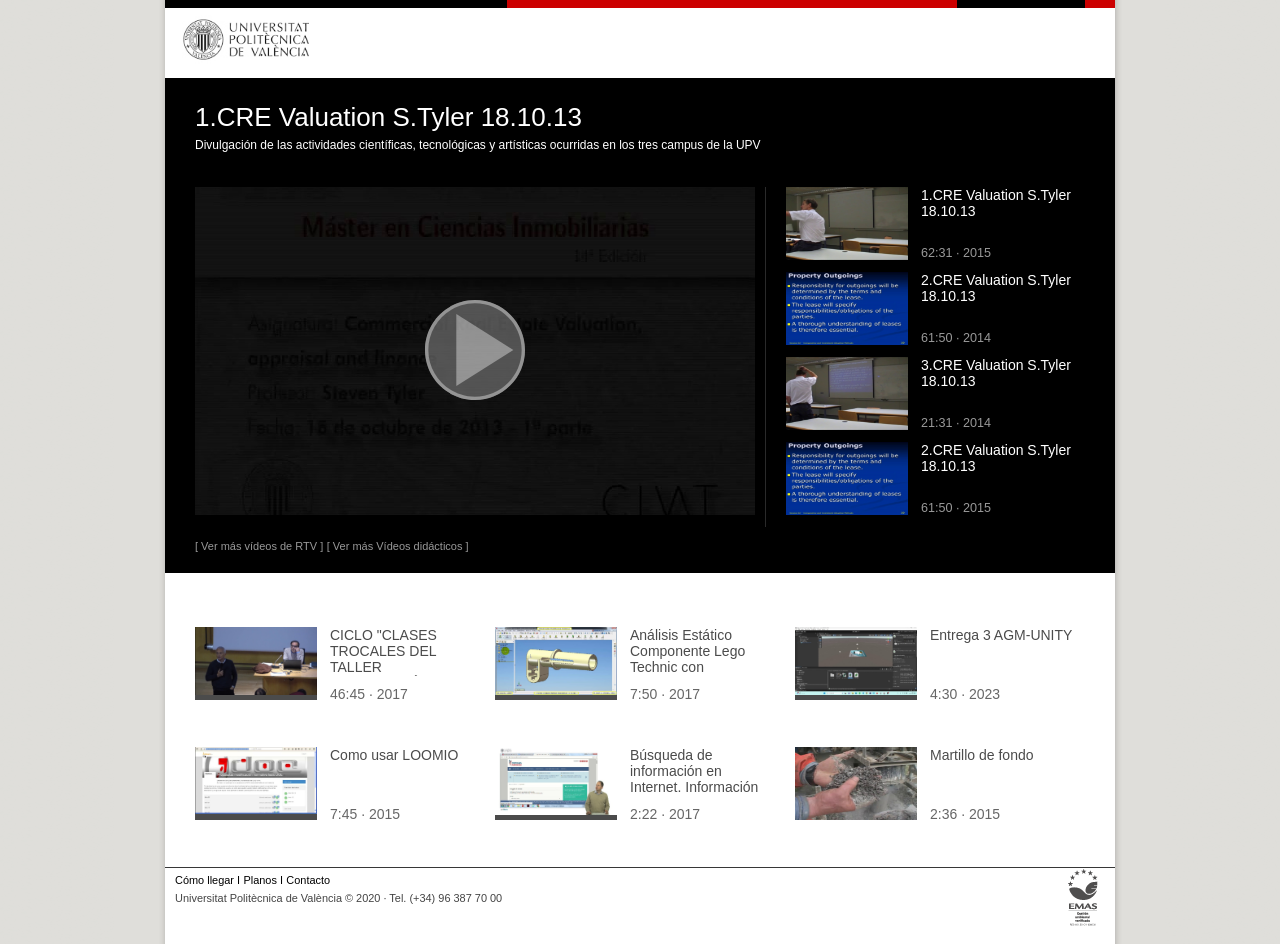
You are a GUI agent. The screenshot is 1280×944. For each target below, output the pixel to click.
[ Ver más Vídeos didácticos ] (398, 546)
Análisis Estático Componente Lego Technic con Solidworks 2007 (687, 659)
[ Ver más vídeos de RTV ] (259, 546)
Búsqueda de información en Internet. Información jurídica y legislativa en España (700, 787)
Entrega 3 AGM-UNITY (1001, 635)
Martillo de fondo (982, 755)
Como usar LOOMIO (394, 755)
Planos (259, 880)
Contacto (308, 880)
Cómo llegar (204, 880)
